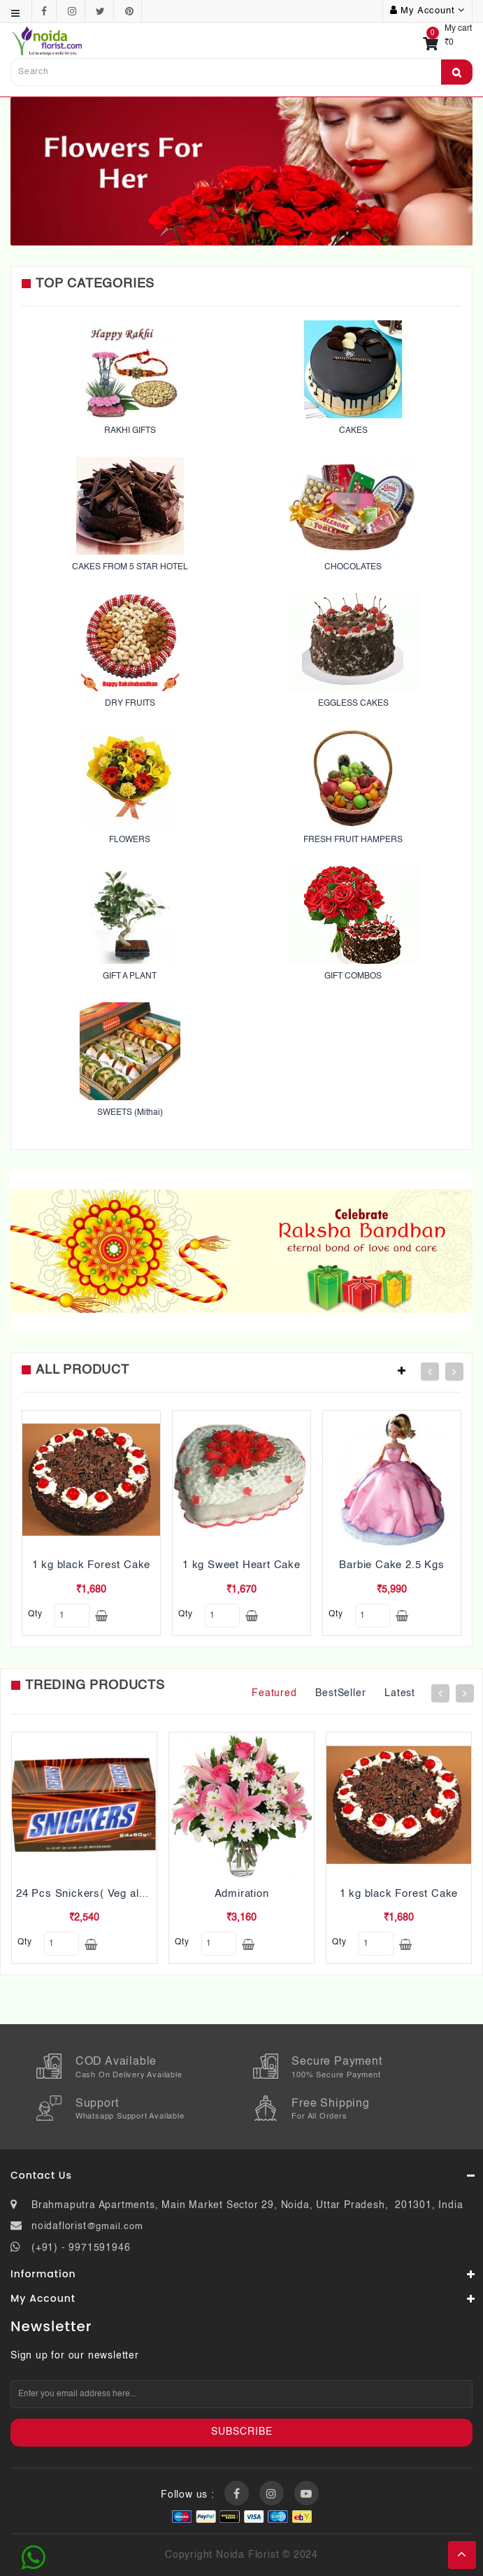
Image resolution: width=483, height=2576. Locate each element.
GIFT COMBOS (353, 976)
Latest (399, 1693)
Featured (274, 1693)
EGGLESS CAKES (353, 703)
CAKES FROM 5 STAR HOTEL (130, 567)
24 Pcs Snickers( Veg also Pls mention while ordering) (154, 1893)
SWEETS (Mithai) (130, 1113)
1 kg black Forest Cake (91, 1565)
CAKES (353, 431)
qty (35, 1614)
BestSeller (340, 1693)
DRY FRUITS (130, 703)
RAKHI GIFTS (130, 431)
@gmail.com (115, 2226)
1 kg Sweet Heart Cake (241, 1565)
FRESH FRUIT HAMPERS (353, 840)
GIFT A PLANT (130, 976)
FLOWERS (129, 840)
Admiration (242, 1893)
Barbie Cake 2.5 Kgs (391, 1565)
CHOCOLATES (353, 567)
